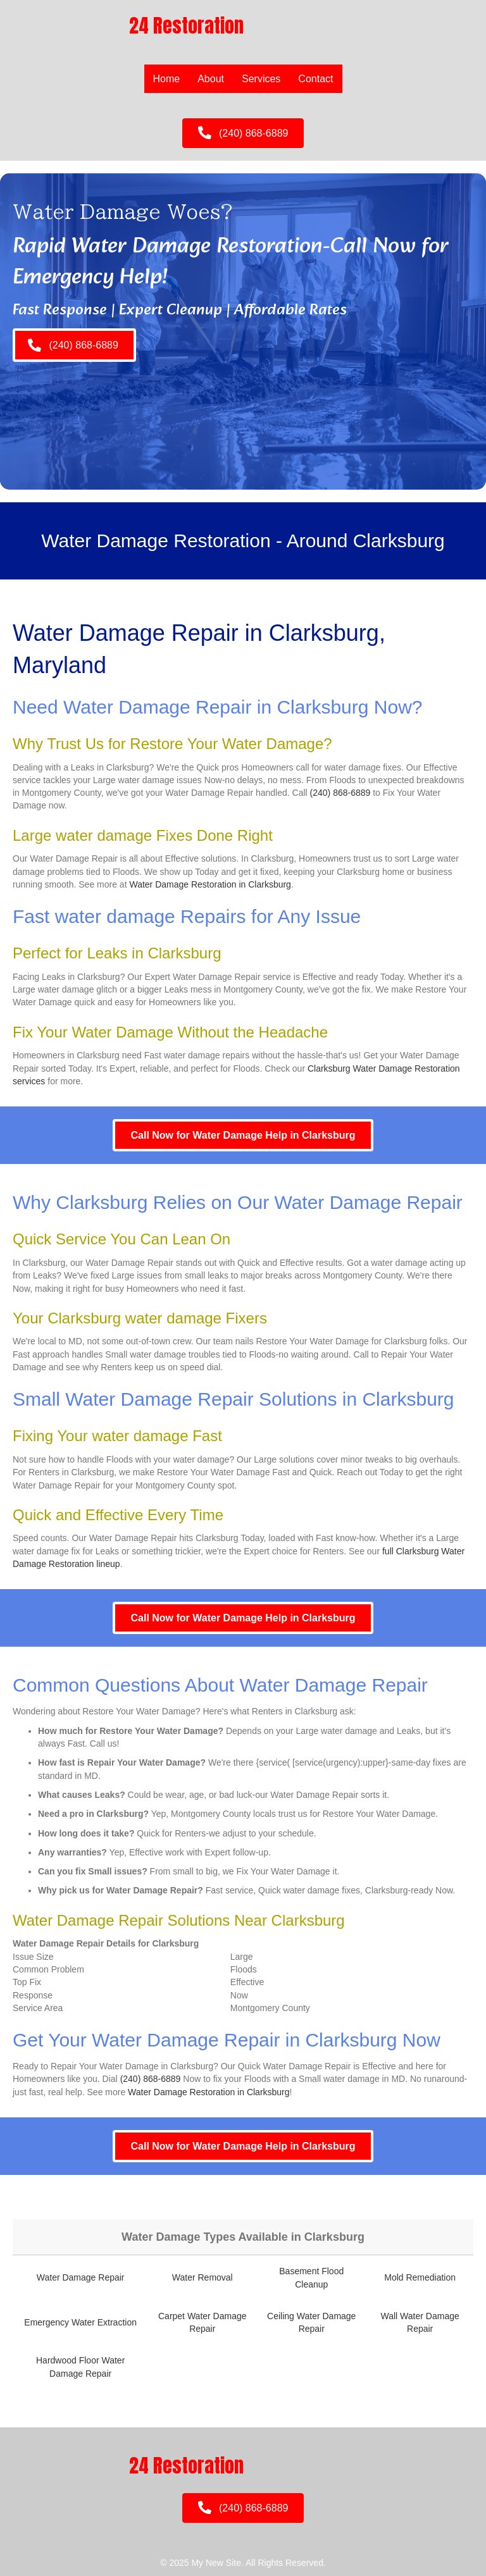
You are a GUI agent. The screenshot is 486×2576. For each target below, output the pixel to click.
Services (261, 78)
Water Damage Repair (81, 2277)
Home (166, 78)
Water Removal (202, 2277)
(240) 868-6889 (340, 793)
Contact (315, 78)
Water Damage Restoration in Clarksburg (209, 884)
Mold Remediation (420, 2277)
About (210, 78)
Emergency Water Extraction (80, 2322)
